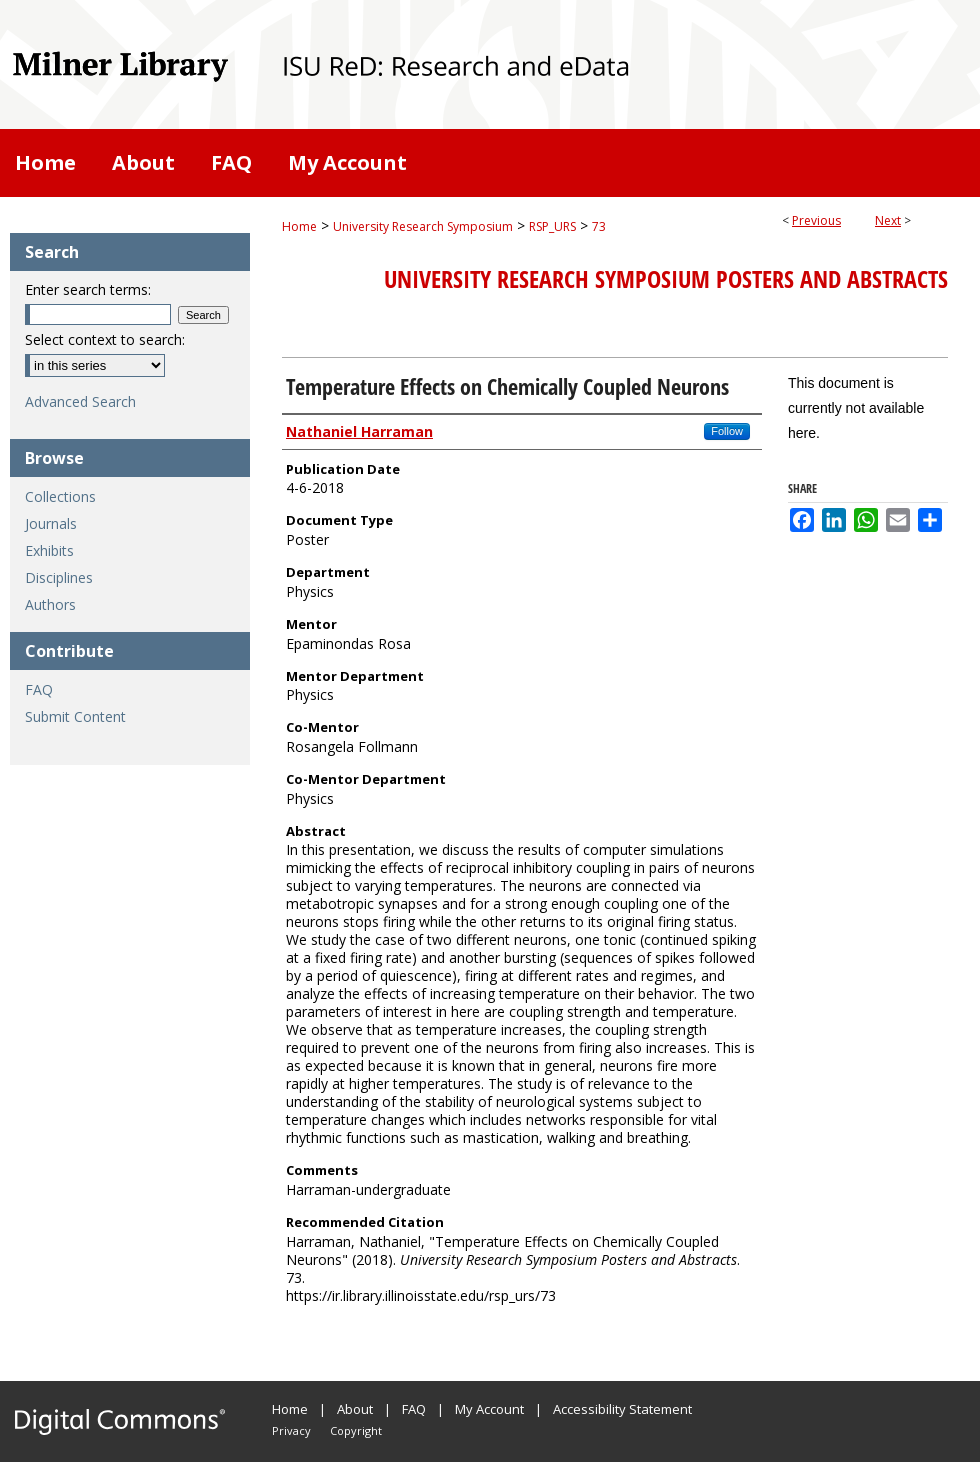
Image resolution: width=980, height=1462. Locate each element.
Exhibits (49, 550)
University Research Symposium (423, 226)
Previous (816, 220)
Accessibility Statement (622, 1409)
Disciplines (59, 577)
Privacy (291, 1430)
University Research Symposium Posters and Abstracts (666, 279)
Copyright (356, 1430)
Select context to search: (105, 339)
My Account (489, 1409)
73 (599, 226)
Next (888, 220)
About (355, 1409)
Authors (50, 604)
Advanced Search (80, 401)
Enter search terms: (88, 289)
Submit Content (75, 716)
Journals (51, 523)
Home (299, 226)
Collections (60, 496)
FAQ (39, 689)
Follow (727, 431)
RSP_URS (552, 226)
